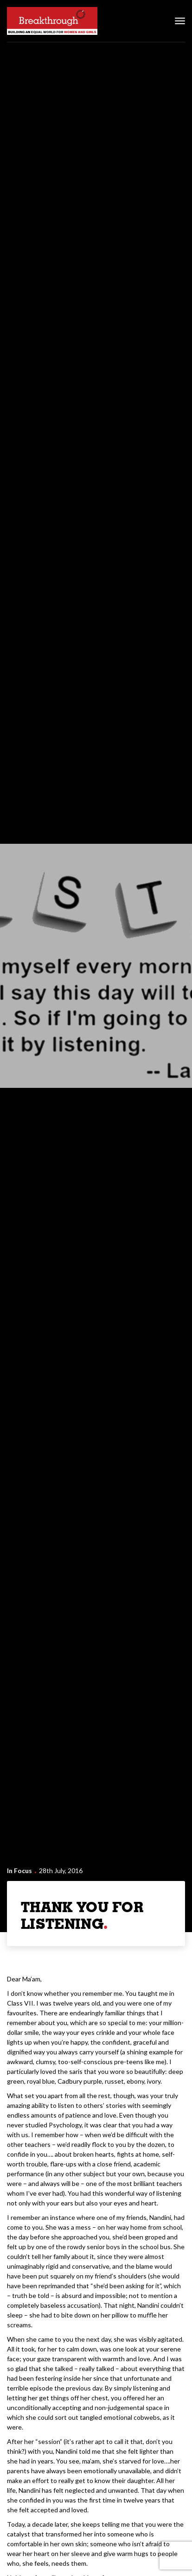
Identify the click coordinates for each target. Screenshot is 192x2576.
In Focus (19, 1870)
